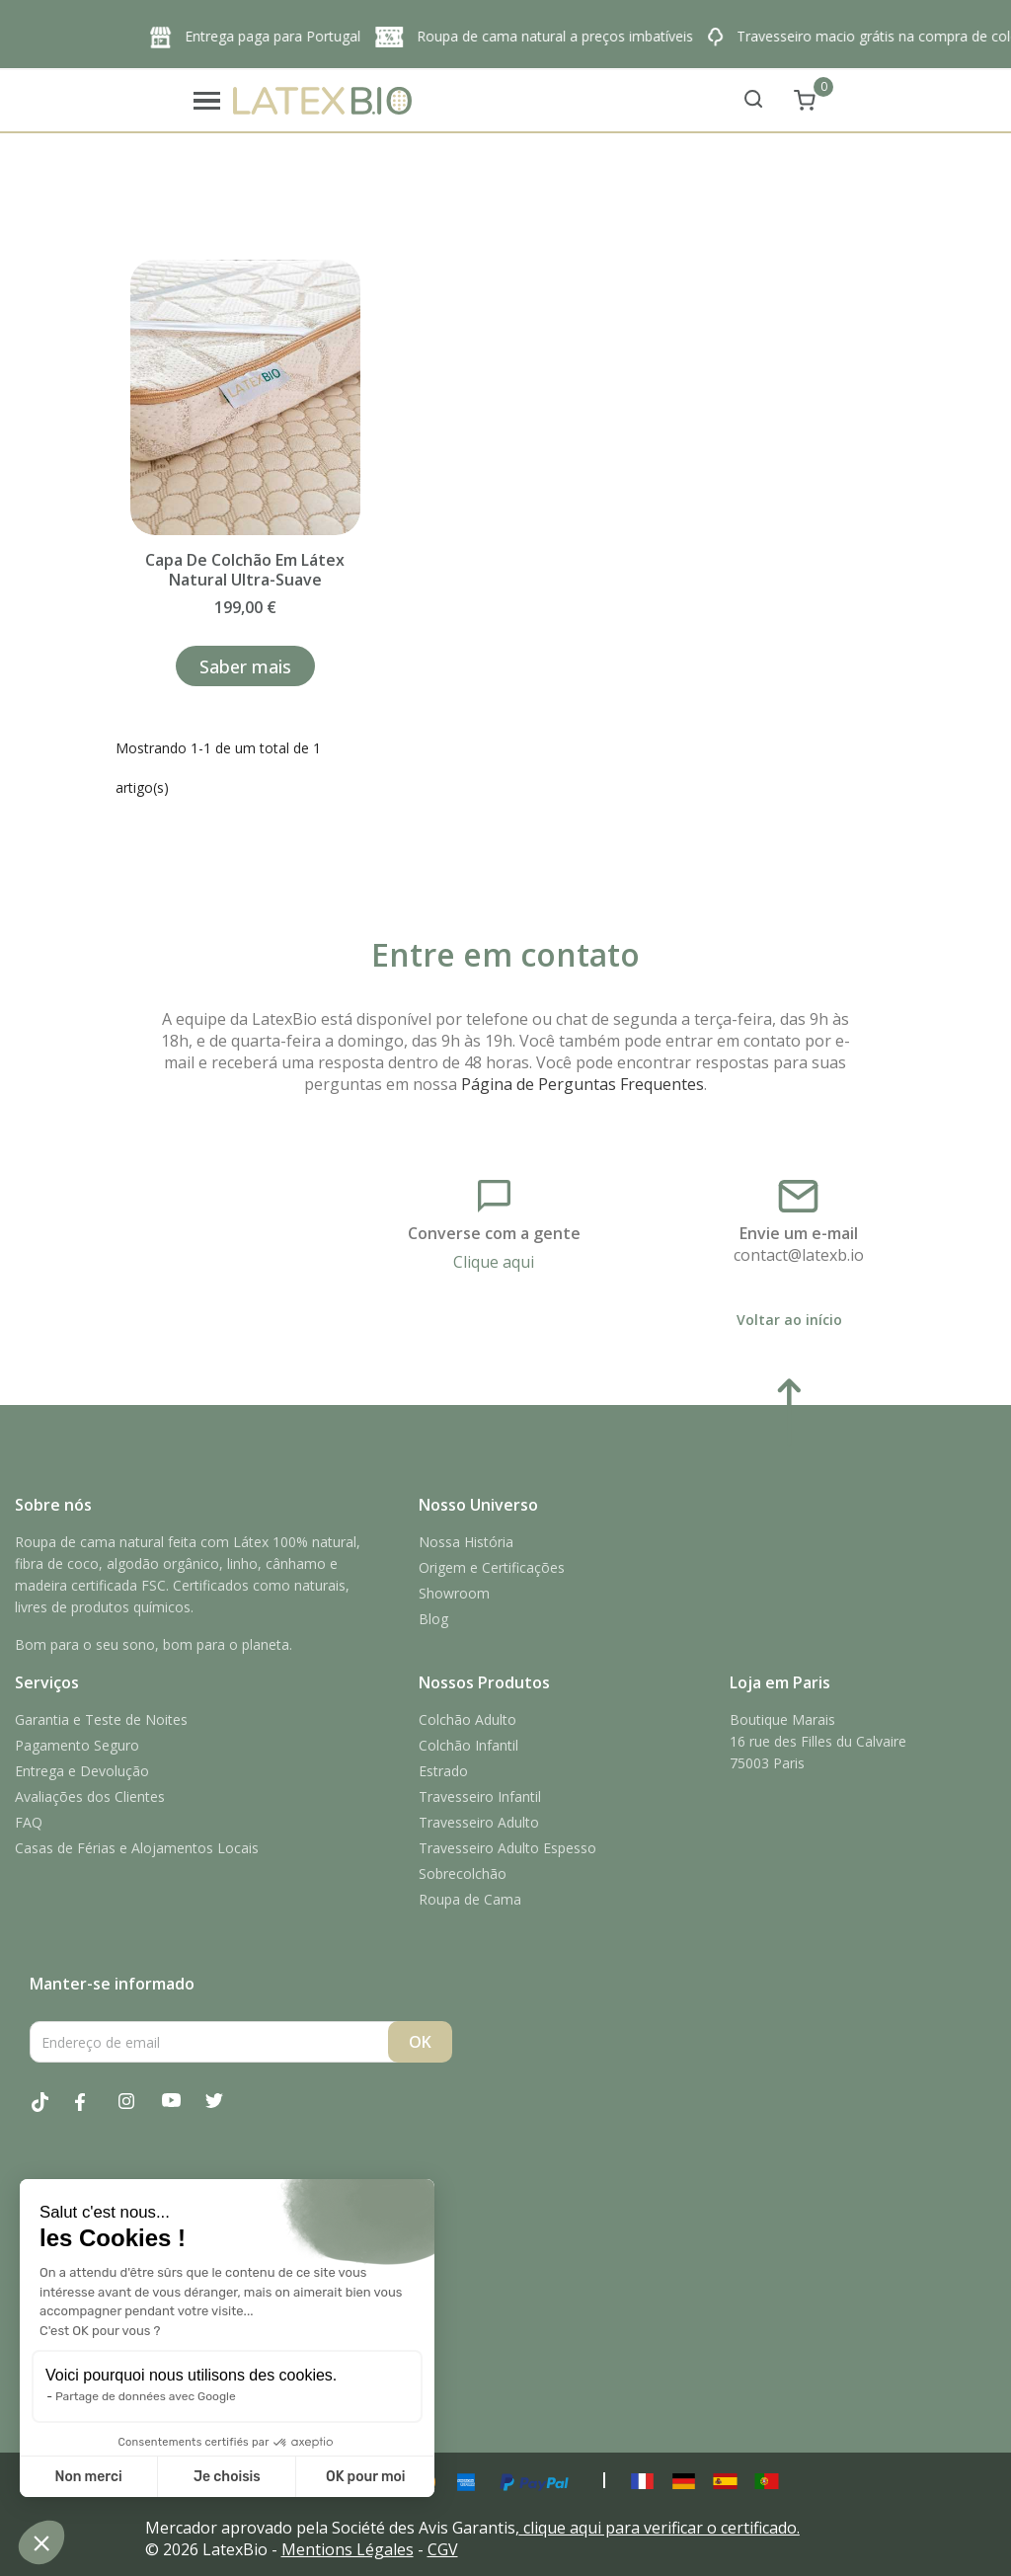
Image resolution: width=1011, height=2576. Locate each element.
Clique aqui (493, 1262)
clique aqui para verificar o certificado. (661, 2527)
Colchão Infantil (468, 1745)
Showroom (454, 1593)
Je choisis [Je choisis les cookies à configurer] (227, 2476)
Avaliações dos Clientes (90, 1796)
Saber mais (245, 666)
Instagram (138, 2113)
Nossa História (466, 1541)
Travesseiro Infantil (480, 1796)
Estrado (443, 1770)
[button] (41, 2542)
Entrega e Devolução (82, 1770)
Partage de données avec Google (145, 2396)
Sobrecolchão (462, 1873)
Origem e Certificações (492, 1567)
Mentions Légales (347, 2549)
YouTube (181, 2113)
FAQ (28, 1822)
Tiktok (51, 2112)
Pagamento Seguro (77, 1745)
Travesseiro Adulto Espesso (507, 1847)
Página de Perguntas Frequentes (582, 1084)
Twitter (225, 2113)
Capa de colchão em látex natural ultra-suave (245, 569)
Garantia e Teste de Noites (101, 1719)
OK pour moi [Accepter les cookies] (366, 2476)
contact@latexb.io (799, 1255)
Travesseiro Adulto (479, 1822)
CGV (443, 2549)
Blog (433, 1618)
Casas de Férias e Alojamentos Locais (137, 1847)
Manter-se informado (112, 1984)
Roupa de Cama (470, 1899)
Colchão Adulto (467, 1719)
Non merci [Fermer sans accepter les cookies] (87, 2476)
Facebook (95, 2113)
